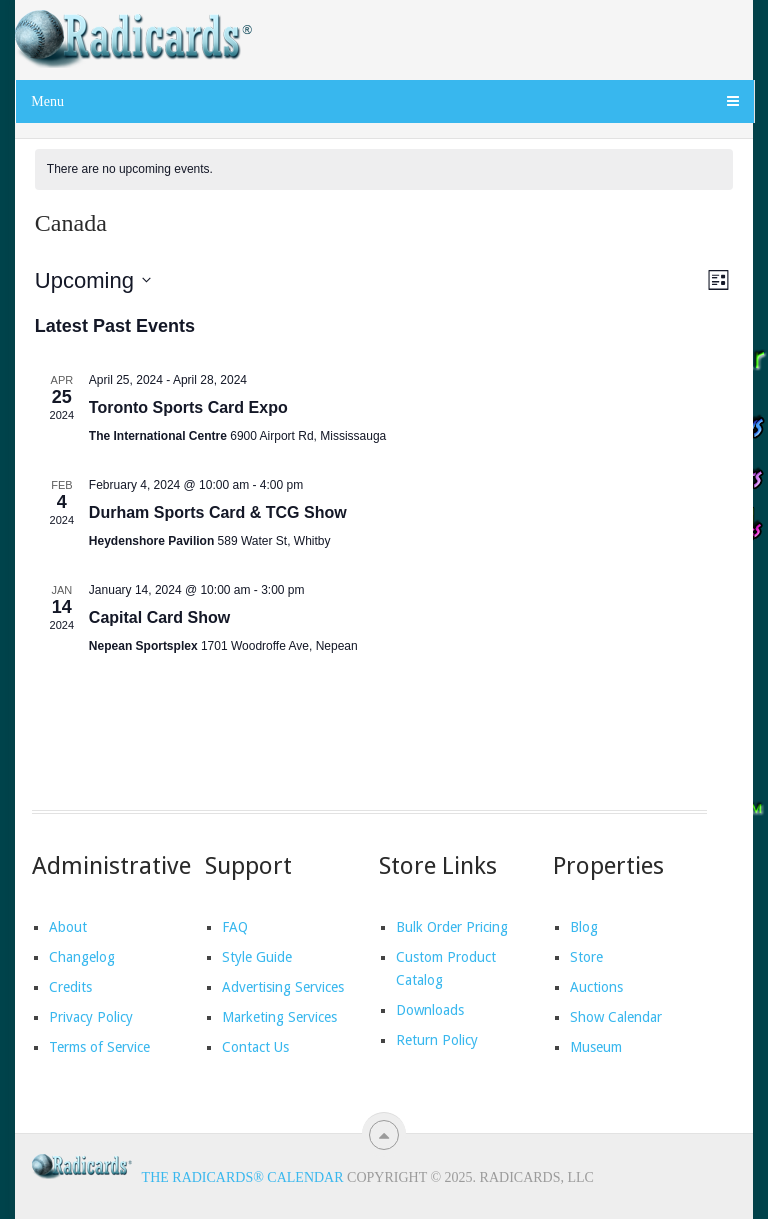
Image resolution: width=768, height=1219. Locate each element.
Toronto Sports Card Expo (188, 407)
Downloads (430, 1010)
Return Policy (437, 1040)
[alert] (384, 169)
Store (586, 957)
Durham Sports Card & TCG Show (218, 512)
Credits (70, 987)
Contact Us (255, 1047)
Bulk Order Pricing (452, 927)
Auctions (596, 987)
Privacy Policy (91, 1017)
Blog (584, 927)
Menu (47, 101)
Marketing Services (279, 1017)
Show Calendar (616, 1017)
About (68, 927)
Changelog (82, 957)
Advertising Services (283, 987)
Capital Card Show (159, 617)
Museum (596, 1047)
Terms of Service (99, 1047)
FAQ (235, 927)
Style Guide (257, 957)
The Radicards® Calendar (243, 1177)
